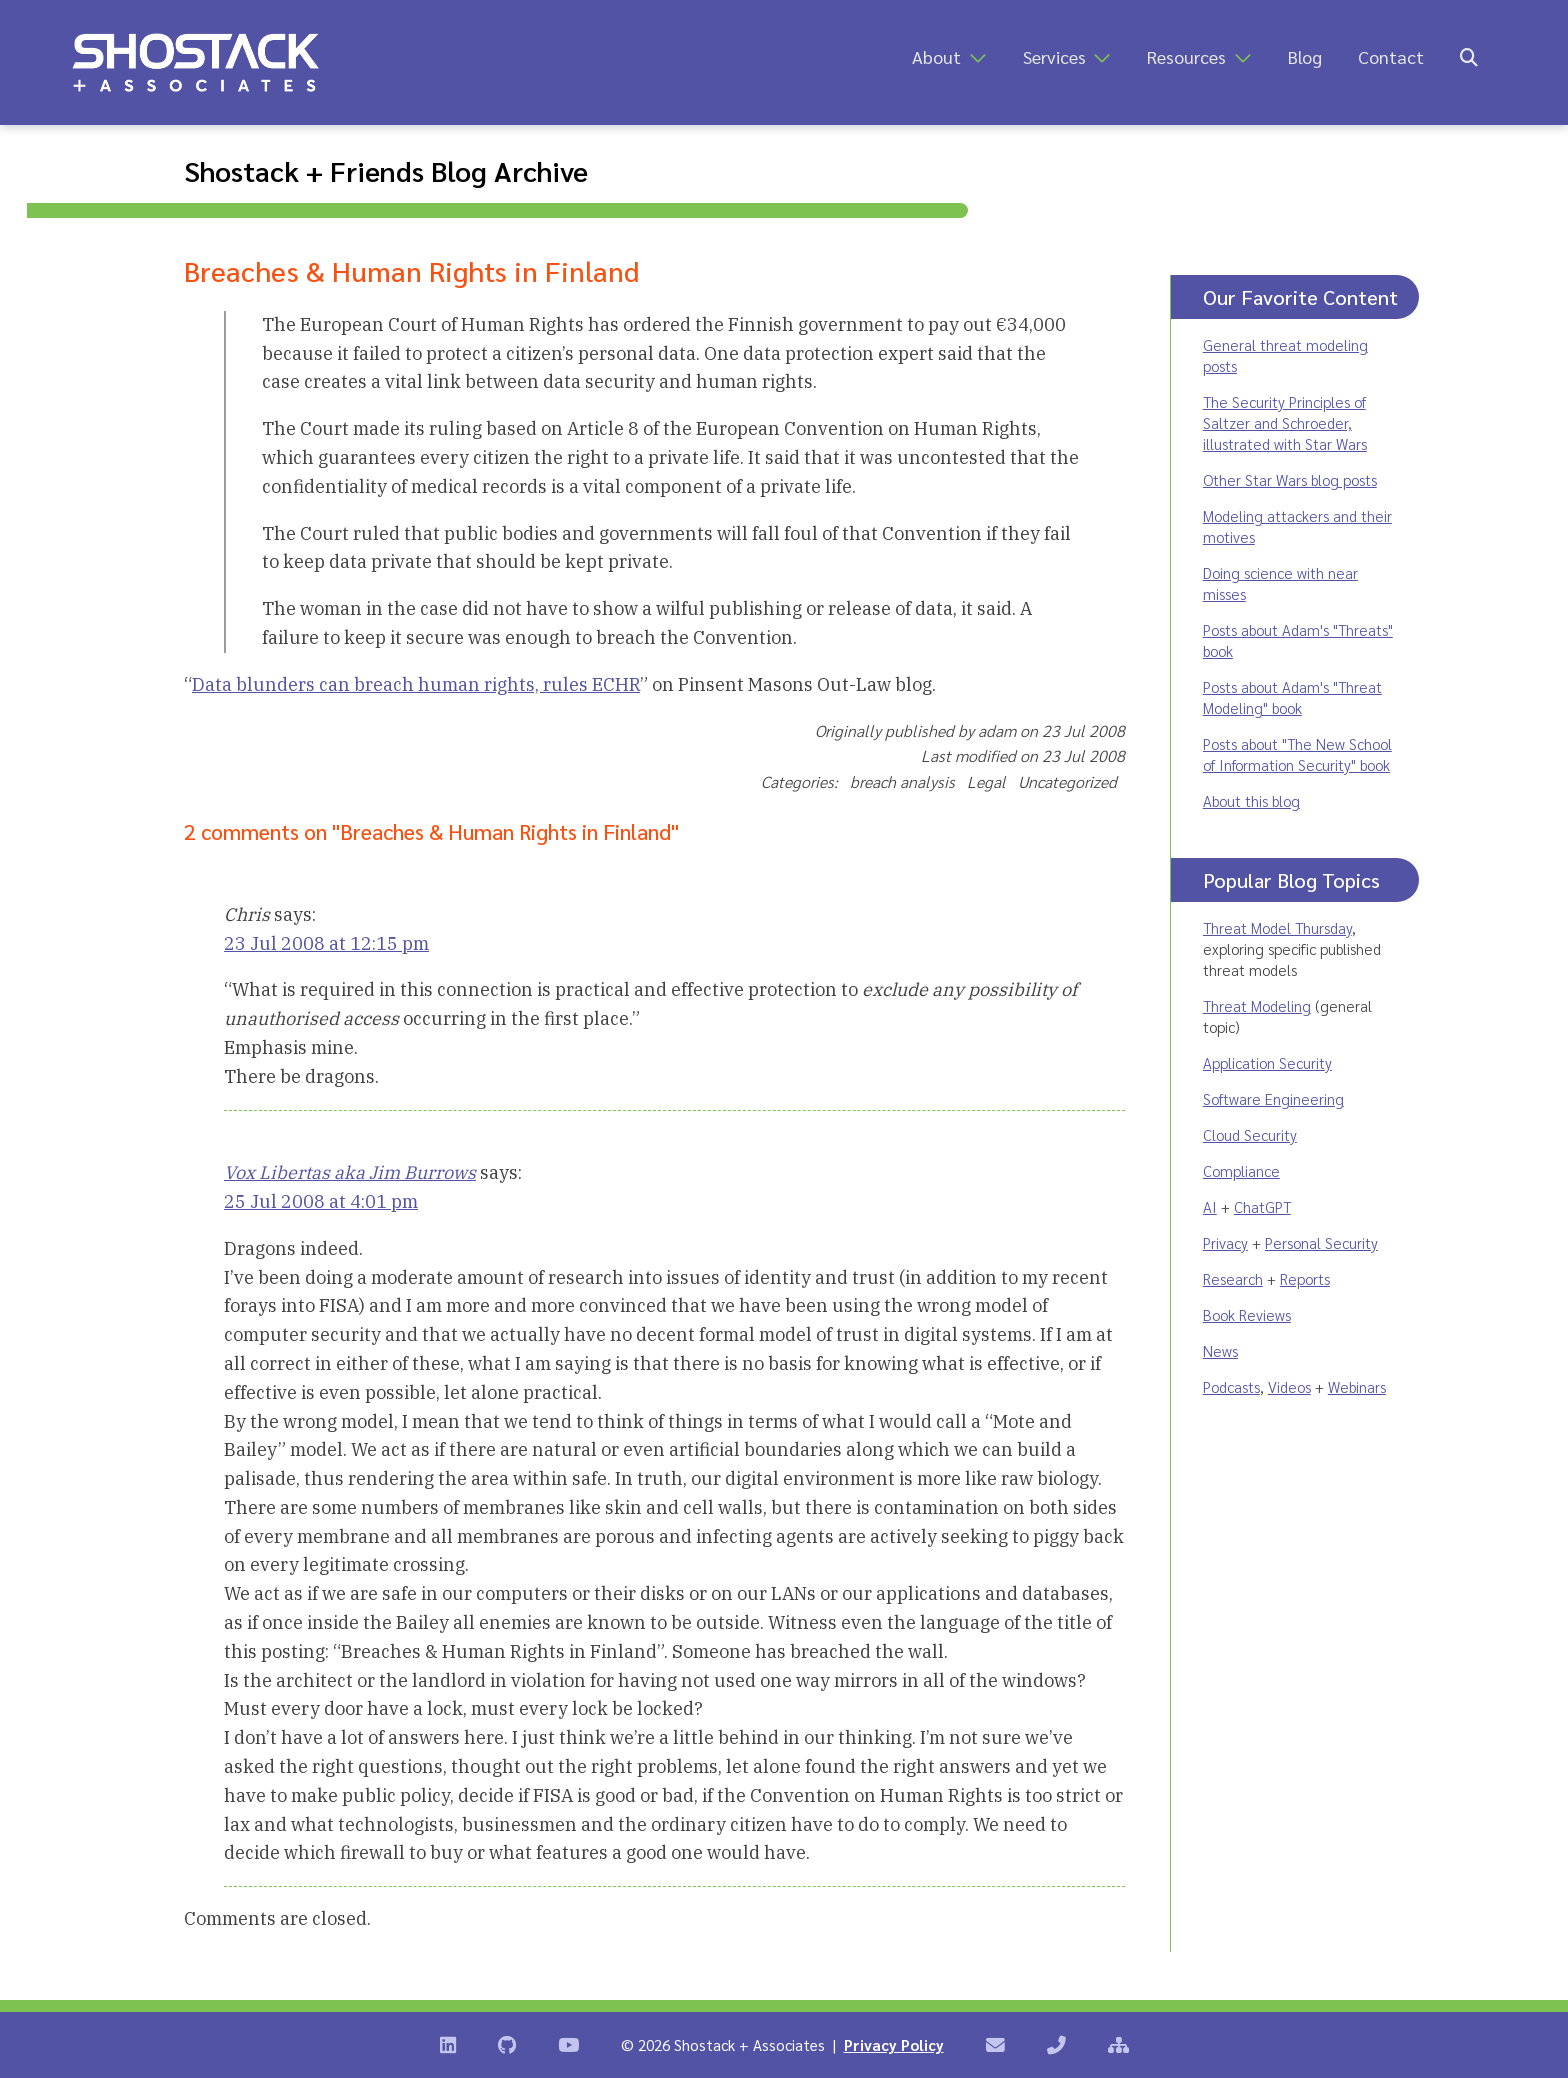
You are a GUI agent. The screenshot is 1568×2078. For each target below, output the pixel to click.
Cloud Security (1250, 1134)
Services (1054, 56)
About (936, 56)
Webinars (1357, 1386)
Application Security (1267, 1062)
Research (1233, 1278)
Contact (1391, 56)
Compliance (1241, 1170)
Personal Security (1321, 1242)
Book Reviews (1247, 1314)
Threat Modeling (1257, 1005)
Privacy (1225, 1242)
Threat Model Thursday (1277, 927)
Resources (1186, 56)
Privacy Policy (894, 2044)
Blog (1305, 56)
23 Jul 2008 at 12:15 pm (326, 943)
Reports (1305, 1278)
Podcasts (1231, 1386)
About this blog (1251, 800)
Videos (1289, 1386)
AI (1210, 1206)
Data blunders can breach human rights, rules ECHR (416, 684)
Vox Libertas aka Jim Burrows (350, 1172)
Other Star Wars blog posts (1290, 479)
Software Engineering (1273, 1098)
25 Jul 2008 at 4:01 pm (321, 1201)
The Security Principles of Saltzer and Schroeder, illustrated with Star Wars (1285, 422)
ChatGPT (1262, 1206)
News (1220, 1350)
